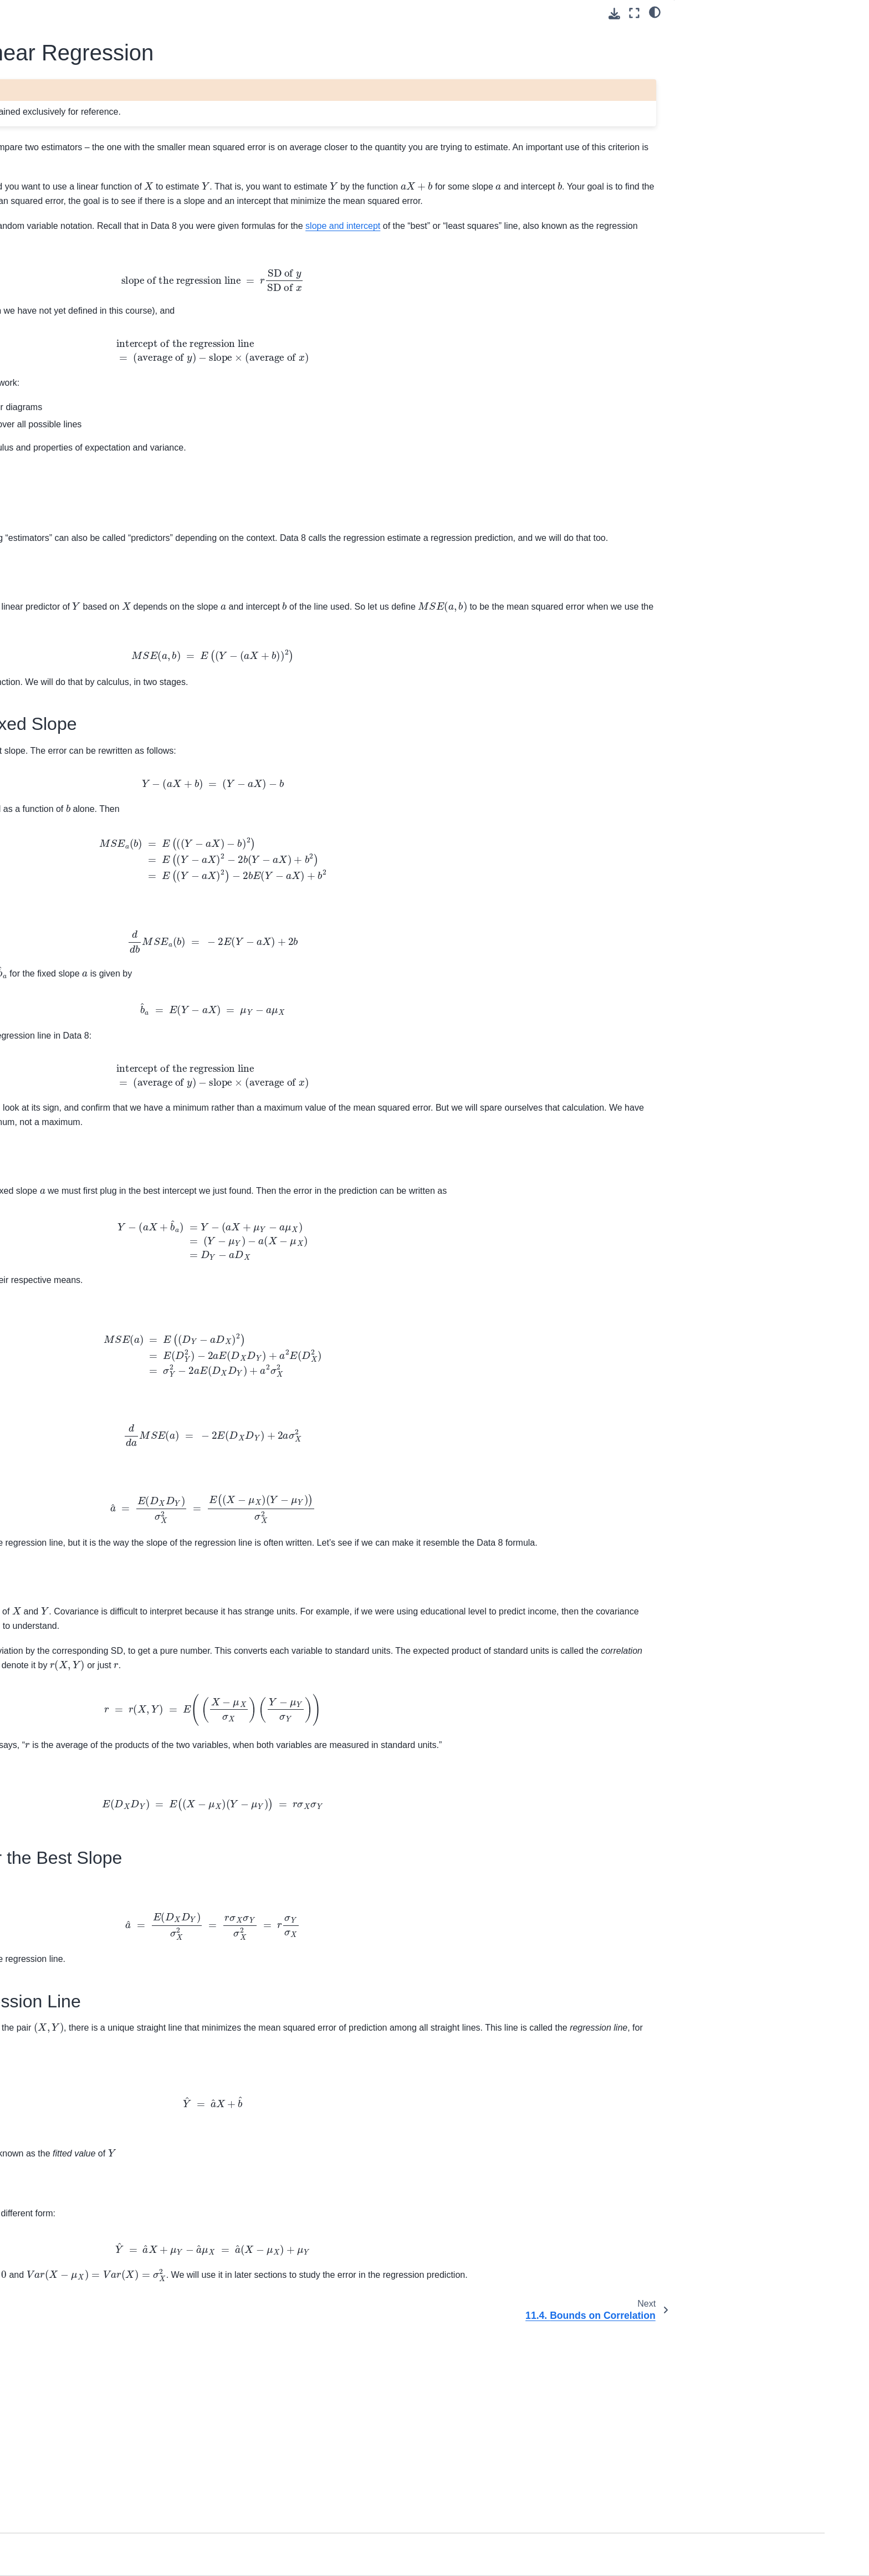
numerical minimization (294, 482)
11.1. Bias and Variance (110, 468)
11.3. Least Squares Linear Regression (118, 511)
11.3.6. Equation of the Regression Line (744, 143)
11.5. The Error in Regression (120, 552)
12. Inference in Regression (107, 587)
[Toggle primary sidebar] (219, 13)
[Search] (122, 170)
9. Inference (80, 402)
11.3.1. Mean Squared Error (734, 33)
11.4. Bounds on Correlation (117, 534)
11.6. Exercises (95, 570)
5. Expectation (84, 332)
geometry (281, 466)
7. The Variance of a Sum (104, 367)
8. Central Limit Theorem (102, 385)
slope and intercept (365, 284)
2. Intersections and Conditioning (117, 279)
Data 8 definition (332, 1905)
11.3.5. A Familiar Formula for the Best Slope (751, 115)
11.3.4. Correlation (716, 93)
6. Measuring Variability (100, 350)
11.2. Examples (95, 486)
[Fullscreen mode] (634, 13)
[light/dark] (655, 11)
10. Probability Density (98, 420)
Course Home (83, 215)
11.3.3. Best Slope (716, 77)
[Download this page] (614, 13)
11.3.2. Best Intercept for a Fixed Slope (741, 56)
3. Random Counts (92, 297)
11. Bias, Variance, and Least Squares (113, 445)
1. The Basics (83, 262)
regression (282, 269)
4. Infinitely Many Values (102, 314)
